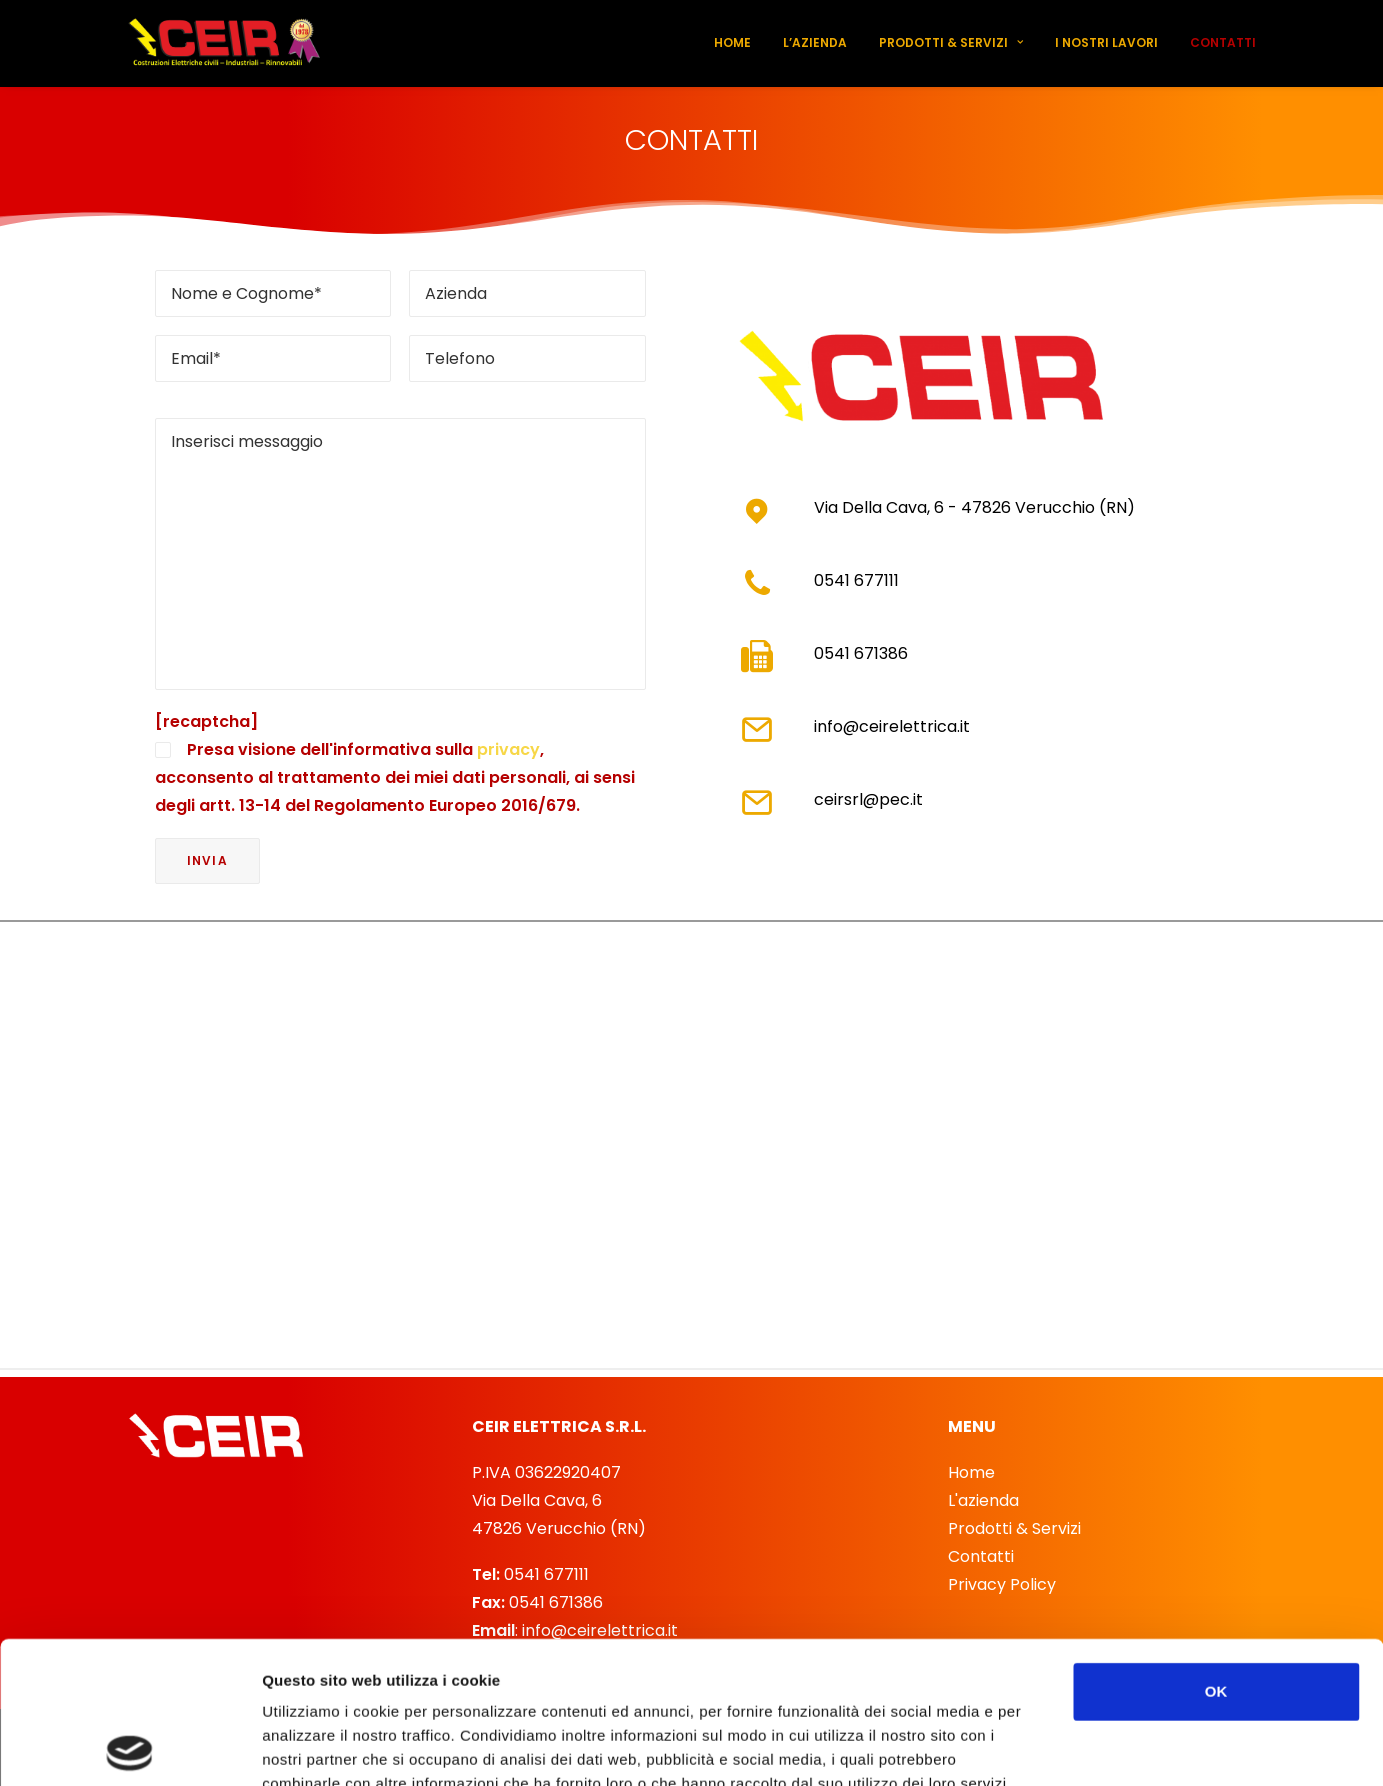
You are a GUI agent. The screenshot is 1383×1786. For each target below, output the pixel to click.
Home (732, 42)
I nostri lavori (1106, 42)
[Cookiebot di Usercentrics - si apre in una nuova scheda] (129, 1747)
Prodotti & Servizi (951, 42)
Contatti (1223, 42)
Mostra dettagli (1062, 1746)
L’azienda (815, 42)
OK (1216, 1549)
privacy (508, 749)
